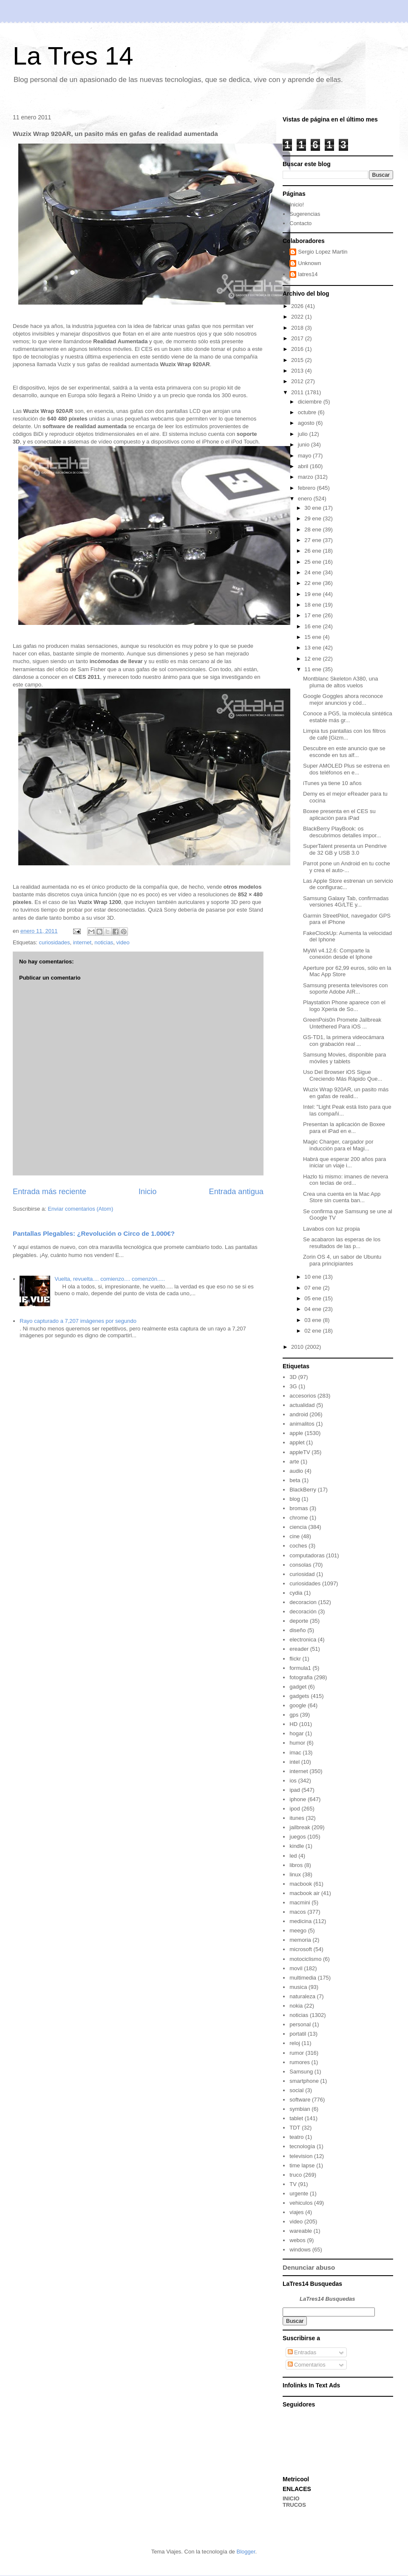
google (297, 1705)
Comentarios (307, 2364)
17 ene (313, 615)
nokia (296, 2006)
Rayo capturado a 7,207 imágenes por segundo (78, 1321)
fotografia (300, 1677)
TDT (294, 2127)
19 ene (313, 594)
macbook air (304, 1893)
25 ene (313, 562)
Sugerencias (304, 214)
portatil (297, 2034)
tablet (296, 2118)
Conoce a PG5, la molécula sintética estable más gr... (347, 716)
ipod (294, 1808)
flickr (295, 1658)
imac (295, 1752)
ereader (299, 1649)
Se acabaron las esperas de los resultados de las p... (341, 1242)
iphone (297, 1799)
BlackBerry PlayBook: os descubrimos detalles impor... (342, 832)
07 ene (313, 1288)
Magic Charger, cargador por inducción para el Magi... (338, 1145)
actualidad (301, 1405)
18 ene (313, 605)
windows (300, 2249)
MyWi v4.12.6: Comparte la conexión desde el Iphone (337, 953)
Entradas (302, 2352)
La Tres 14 (73, 56)
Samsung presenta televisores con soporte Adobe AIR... (345, 988)
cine (294, 1536)
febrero (307, 488)
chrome (298, 1517)
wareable (300, 2231)
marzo (306, 477)
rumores (299, 2062)
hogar (296, 1733)
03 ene (313, 1320)
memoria (300, 1940)
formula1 (300, 1668)
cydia (295, 1593)
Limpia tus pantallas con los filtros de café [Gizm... (344, 734)
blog (294, 1499)
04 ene (313, 1309)
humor (297, 1743)
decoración (303, 1611)
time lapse (301, 2165)
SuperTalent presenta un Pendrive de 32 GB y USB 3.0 (345, 849)
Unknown (309, 263)
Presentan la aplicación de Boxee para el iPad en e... (344, 1127)
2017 (298, 338)
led (293, 1856)
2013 (298, 370)
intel (294, 1762)
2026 (298, 306)
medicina (300, 1921)
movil (295, 1968)
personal (300, 2024)
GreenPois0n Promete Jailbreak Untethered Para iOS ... (342, 1023)
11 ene (313, 669)
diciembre (310, 401)
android (298, 1414)
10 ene (313, 1277)
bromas (298, 1508)
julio (303, 434)
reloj (294, 2043)
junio (304, 444)
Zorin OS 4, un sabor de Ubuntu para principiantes (342, 1260)
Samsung (301, 2071)
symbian (299, 2109)
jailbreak (299, 1827)
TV (293, 2184)
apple (296, 1433)
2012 (298, 381)
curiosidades (54, 942)
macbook (300, 1884)
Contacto (300, 223)
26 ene (313, 551)
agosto (307, 423)
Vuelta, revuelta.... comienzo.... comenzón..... (109, 1279)
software (299, 2099)
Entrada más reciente (49, 1191)
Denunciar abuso (309, 2267)
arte (294, 1461)
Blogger (245, 2551)
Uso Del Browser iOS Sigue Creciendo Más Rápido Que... (342, 1075)
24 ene (313, 572)
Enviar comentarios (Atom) (80, 1209)
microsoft (300, 1949)
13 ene (313, 647)
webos (297, 2240)
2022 (298, 317)
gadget (297, 1686)
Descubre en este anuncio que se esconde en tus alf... (344, 751)
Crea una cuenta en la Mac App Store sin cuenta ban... (341, 1197)
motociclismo (305, 1959)
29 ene (313, 518)
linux (295, 1874)
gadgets (299, 1696)
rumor (296, 2053)
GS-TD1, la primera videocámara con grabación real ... (343, 1040)
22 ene (313, 583)
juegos (297, 1836)
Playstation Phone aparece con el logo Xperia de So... (344, 1005)
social (296, 2090)
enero (306, 498)
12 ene (313, 658)
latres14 (307, 274)
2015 (298, 360)
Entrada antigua (236, 1191)
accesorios (302, 1396)
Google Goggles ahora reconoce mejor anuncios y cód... (343, 699)
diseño (297, 1630)
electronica (302, 1639)
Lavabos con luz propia (331, 1229)
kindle (296, 1846)
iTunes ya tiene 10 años (332, 783)
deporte (298, 1621)
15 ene (313, 637)
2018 (298, 328)
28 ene (313, 529)
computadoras (306, 1555)
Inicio (147, 1191)
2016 (298, 349)
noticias (103, 942)
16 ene (313, 626)
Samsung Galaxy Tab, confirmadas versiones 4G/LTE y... (345, 901)
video (123, 942)
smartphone (304, 2081)
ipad (294, 1790)
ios (293, 1780)
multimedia (302, 1977)
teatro (296, 2137)
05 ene (313, 1298)
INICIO (291, 2498)
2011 (298, 392)
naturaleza (302, 1996)
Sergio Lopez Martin (322, 252)
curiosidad (301, 1574)
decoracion (303, 1602)
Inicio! (296, 204)
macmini (299, 1902)
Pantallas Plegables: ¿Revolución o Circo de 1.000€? (94, 1233)
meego (297, 1930)
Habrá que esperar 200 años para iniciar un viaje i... (344, 1162)
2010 (298, 1347)
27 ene (313, 540)
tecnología (302, 2146)
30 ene (313, 508)
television (300, 2156)
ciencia (297, 1527)
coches (298, 1545)
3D (293, 1377)
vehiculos (300, 2203)
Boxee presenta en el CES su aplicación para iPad (339, 814)
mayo (305, 455)
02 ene (313, 1331)
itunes (296, 1818)
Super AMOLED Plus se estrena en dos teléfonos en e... (346, 769)
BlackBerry (302, 1489)
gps (293, 1715)
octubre (308, 412)
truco (295, 2175)
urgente (298, 2193)
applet (296, 1442)
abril (304, 466)
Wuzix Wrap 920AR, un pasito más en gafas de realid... (345, 1092)
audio (296, 1471)
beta (294, 1480)
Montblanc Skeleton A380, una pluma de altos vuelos (340, 682)
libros (296, 1865)
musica (298, 1987)
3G (293, 1386)
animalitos (301, 1424)
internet (82, 942)
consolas (300, 1565)
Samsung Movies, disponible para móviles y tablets (344, 1058)
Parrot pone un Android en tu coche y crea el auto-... (346, 866)
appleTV (299, 1452)
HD (293, 1724)
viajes (296, 2212)
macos (297, 1912)
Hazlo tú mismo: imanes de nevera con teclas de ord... (345, 1179)
